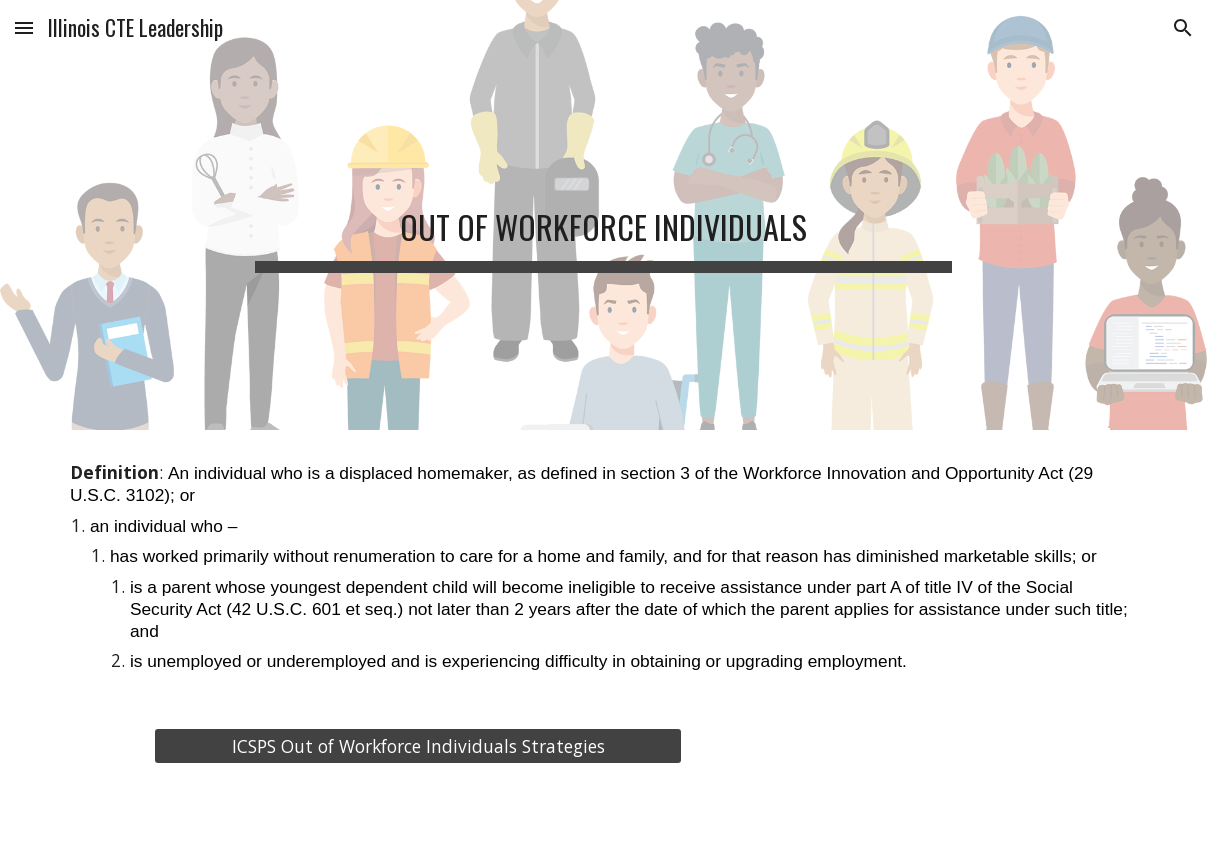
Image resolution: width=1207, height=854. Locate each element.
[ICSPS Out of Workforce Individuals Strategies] (418, 746)
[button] (24, 27)
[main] (603, 215)
